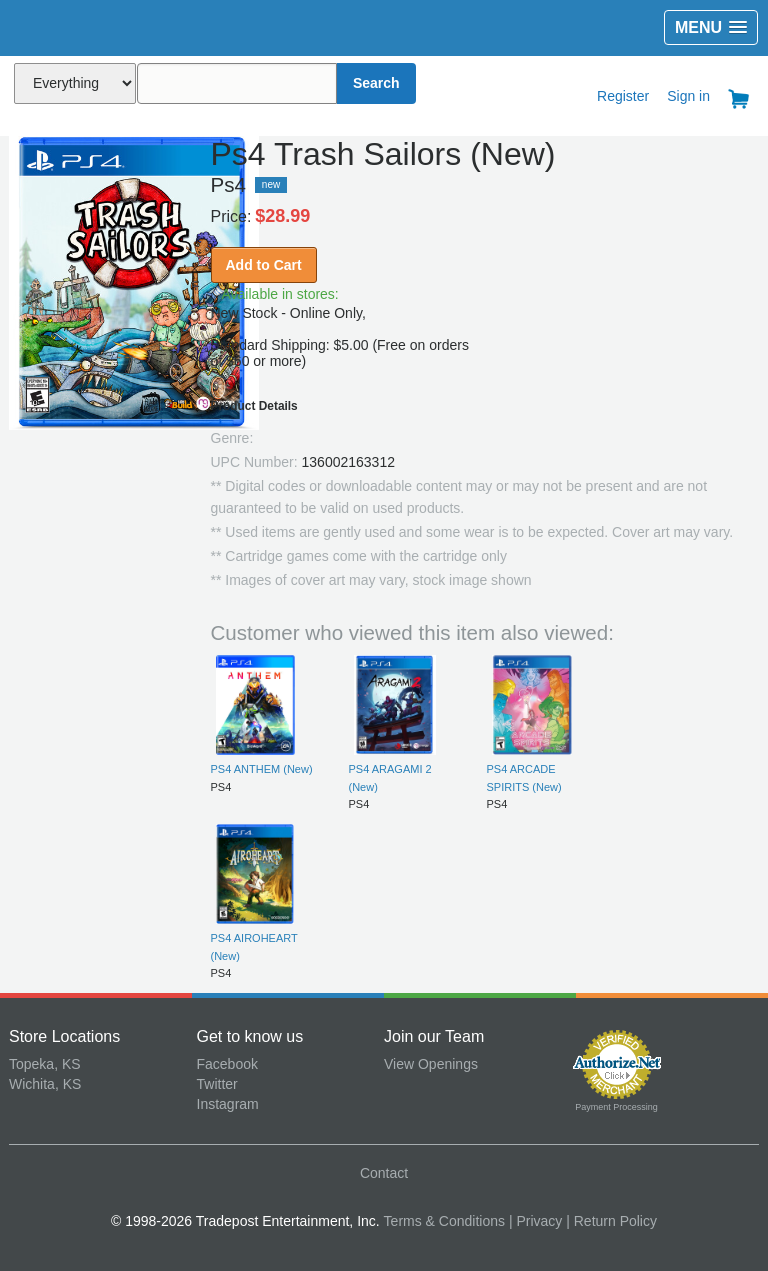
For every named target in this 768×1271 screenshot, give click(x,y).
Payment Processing (616, 1107)
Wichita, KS (45, 1084)
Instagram (228, 1104)
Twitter (217, 1084)
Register (623, 96)
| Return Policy (611, 1221)
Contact (384, 1173)
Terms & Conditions (444, 1221)
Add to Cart (264, 265)
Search (376, 83)
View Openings (431, 1064)
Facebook (227, 1064)
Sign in (688, 96)
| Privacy (535, 1221)
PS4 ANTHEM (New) (262, 769)
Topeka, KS (45, 1064)
